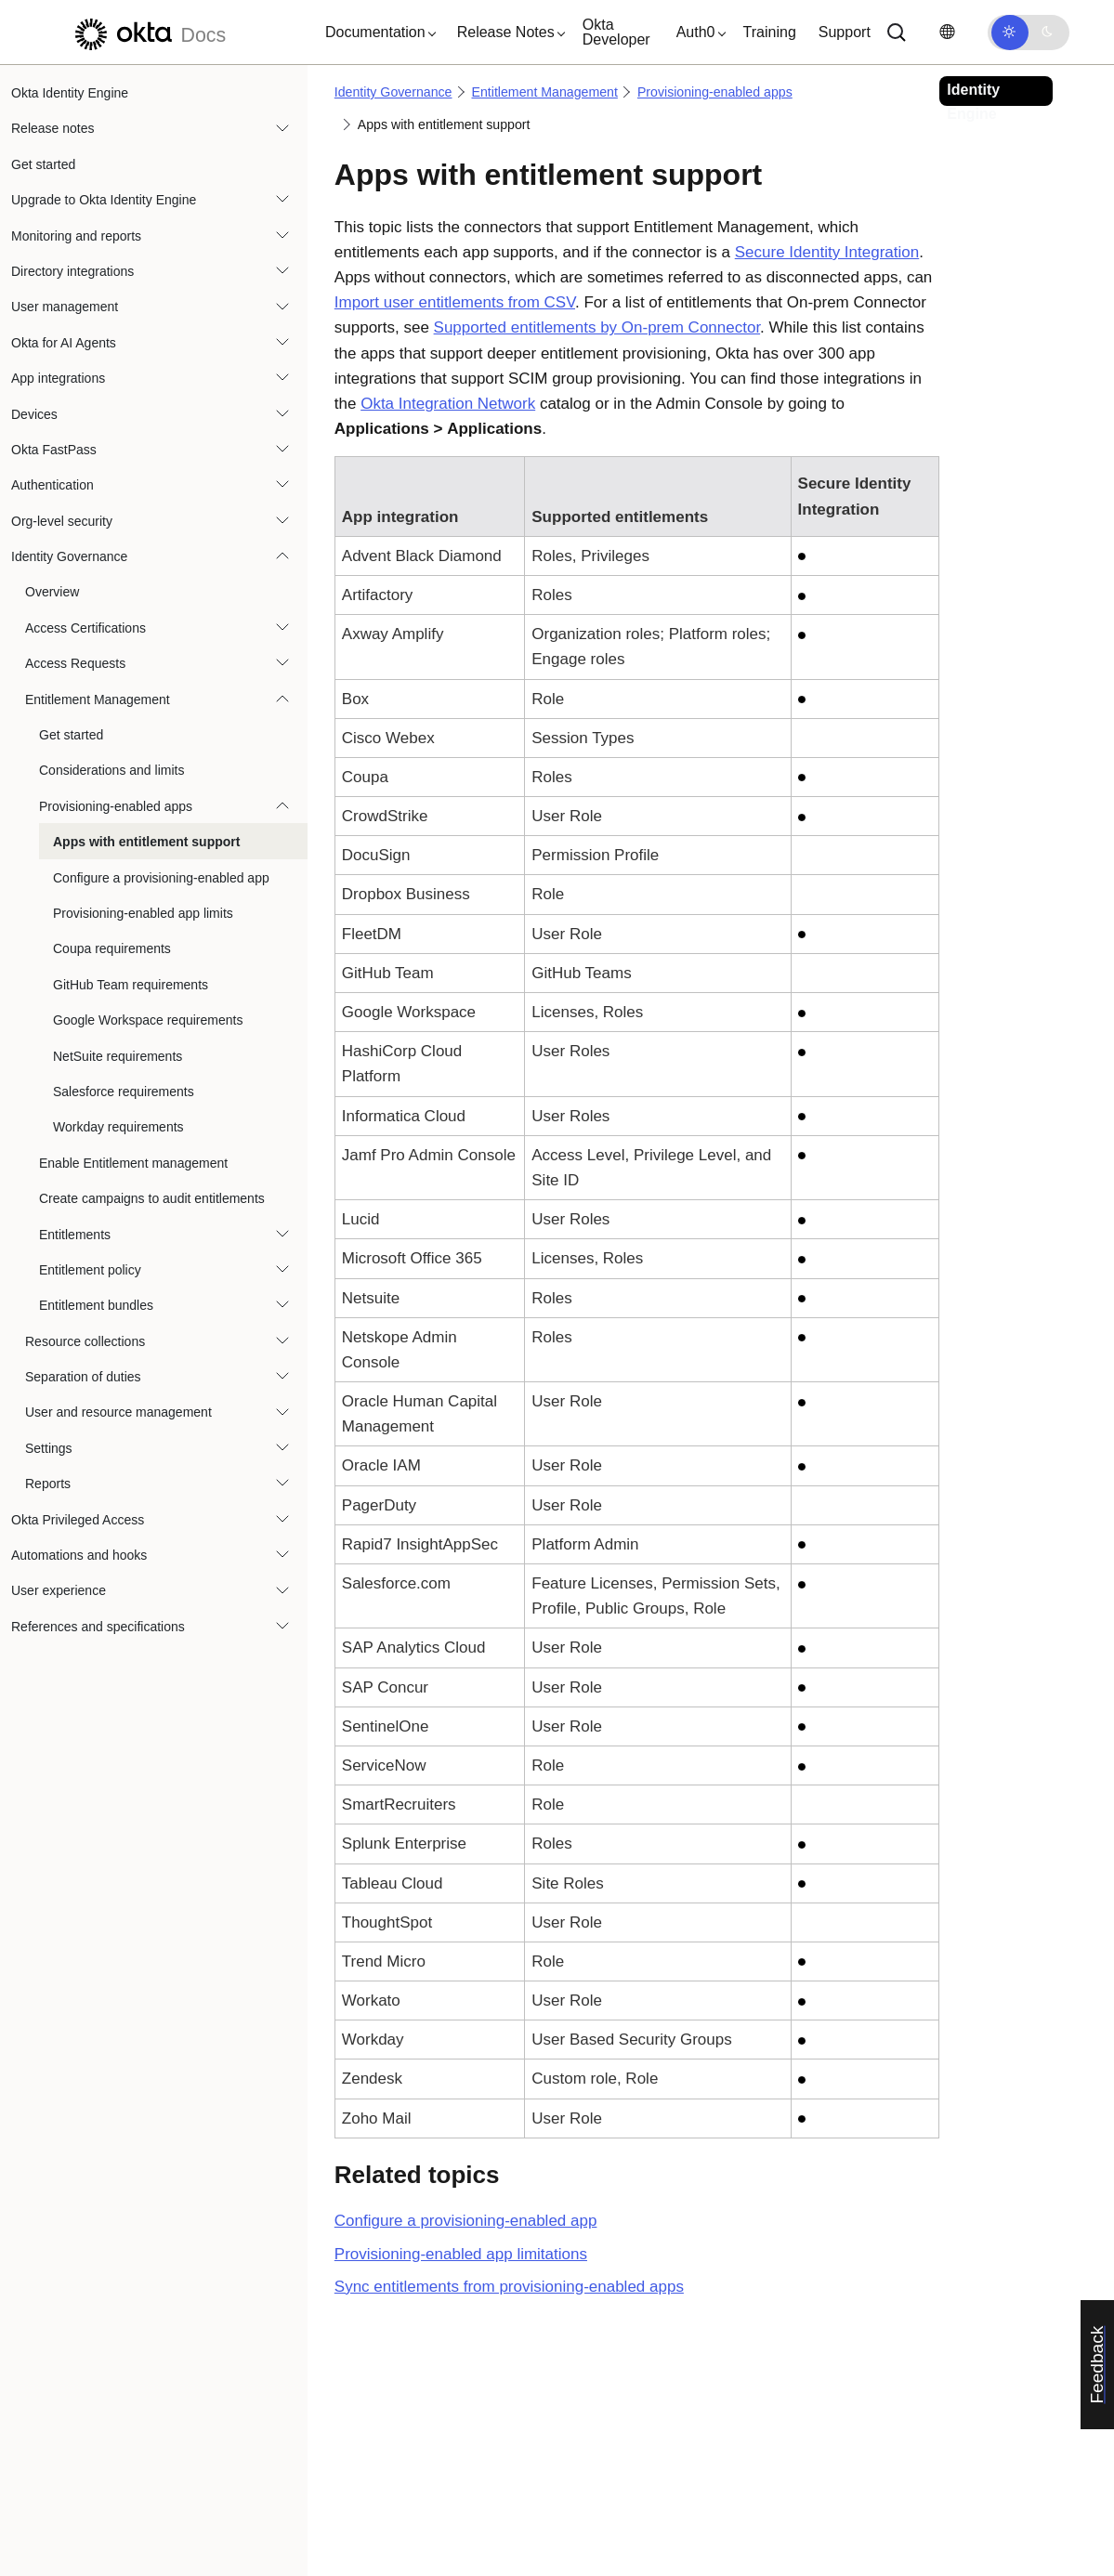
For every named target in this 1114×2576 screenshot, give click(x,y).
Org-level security (61, 521)
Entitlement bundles (96, 1305)
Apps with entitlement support (146, 841)
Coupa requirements (112, 948)
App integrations (58, 378)
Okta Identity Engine (69, 92)
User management (64, 306)
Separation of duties (83, 1376)
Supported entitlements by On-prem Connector (597, 327)
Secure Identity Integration (827, 252)
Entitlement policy (90, 1269)
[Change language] (947, 32)
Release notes (53, 128)
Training (769, 32)
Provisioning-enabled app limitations (460, 2254)
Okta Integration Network (447, 403)
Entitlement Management (97, 699)
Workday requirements (118, 1126)
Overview (52, 591)
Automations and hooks (79, 1555)
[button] (376, 32)
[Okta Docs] (147, 32)
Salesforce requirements (123, 1091)
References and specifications (98, 1626)
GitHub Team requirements (130, 984)
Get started (43, 164)
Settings (48, 1448)
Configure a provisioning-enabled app (161, 877)
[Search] (896, 32)
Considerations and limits (111, 770)
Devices (34, 414)
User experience (58, 1590)
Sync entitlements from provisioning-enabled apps (509, 2286)
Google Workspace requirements (147, 1020)
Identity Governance (69, 556)
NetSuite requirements (117, 1056)
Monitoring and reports (76, 236)
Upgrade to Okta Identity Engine (103, 199)
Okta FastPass (54, 449)
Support (845, 32)
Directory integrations (72, 271)
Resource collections (85, 1341)
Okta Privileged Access (77, 1519)
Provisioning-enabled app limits (143, 913)
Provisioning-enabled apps (115, 806)
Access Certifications (85, 628)
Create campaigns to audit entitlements (152, 1198)
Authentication (52, 484)
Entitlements (75, 1234)
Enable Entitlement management (133, 1163)
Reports (48, 1483)
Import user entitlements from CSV (454, 302)
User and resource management (118, 1412)
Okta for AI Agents (63, 342)
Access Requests (75, 663)
